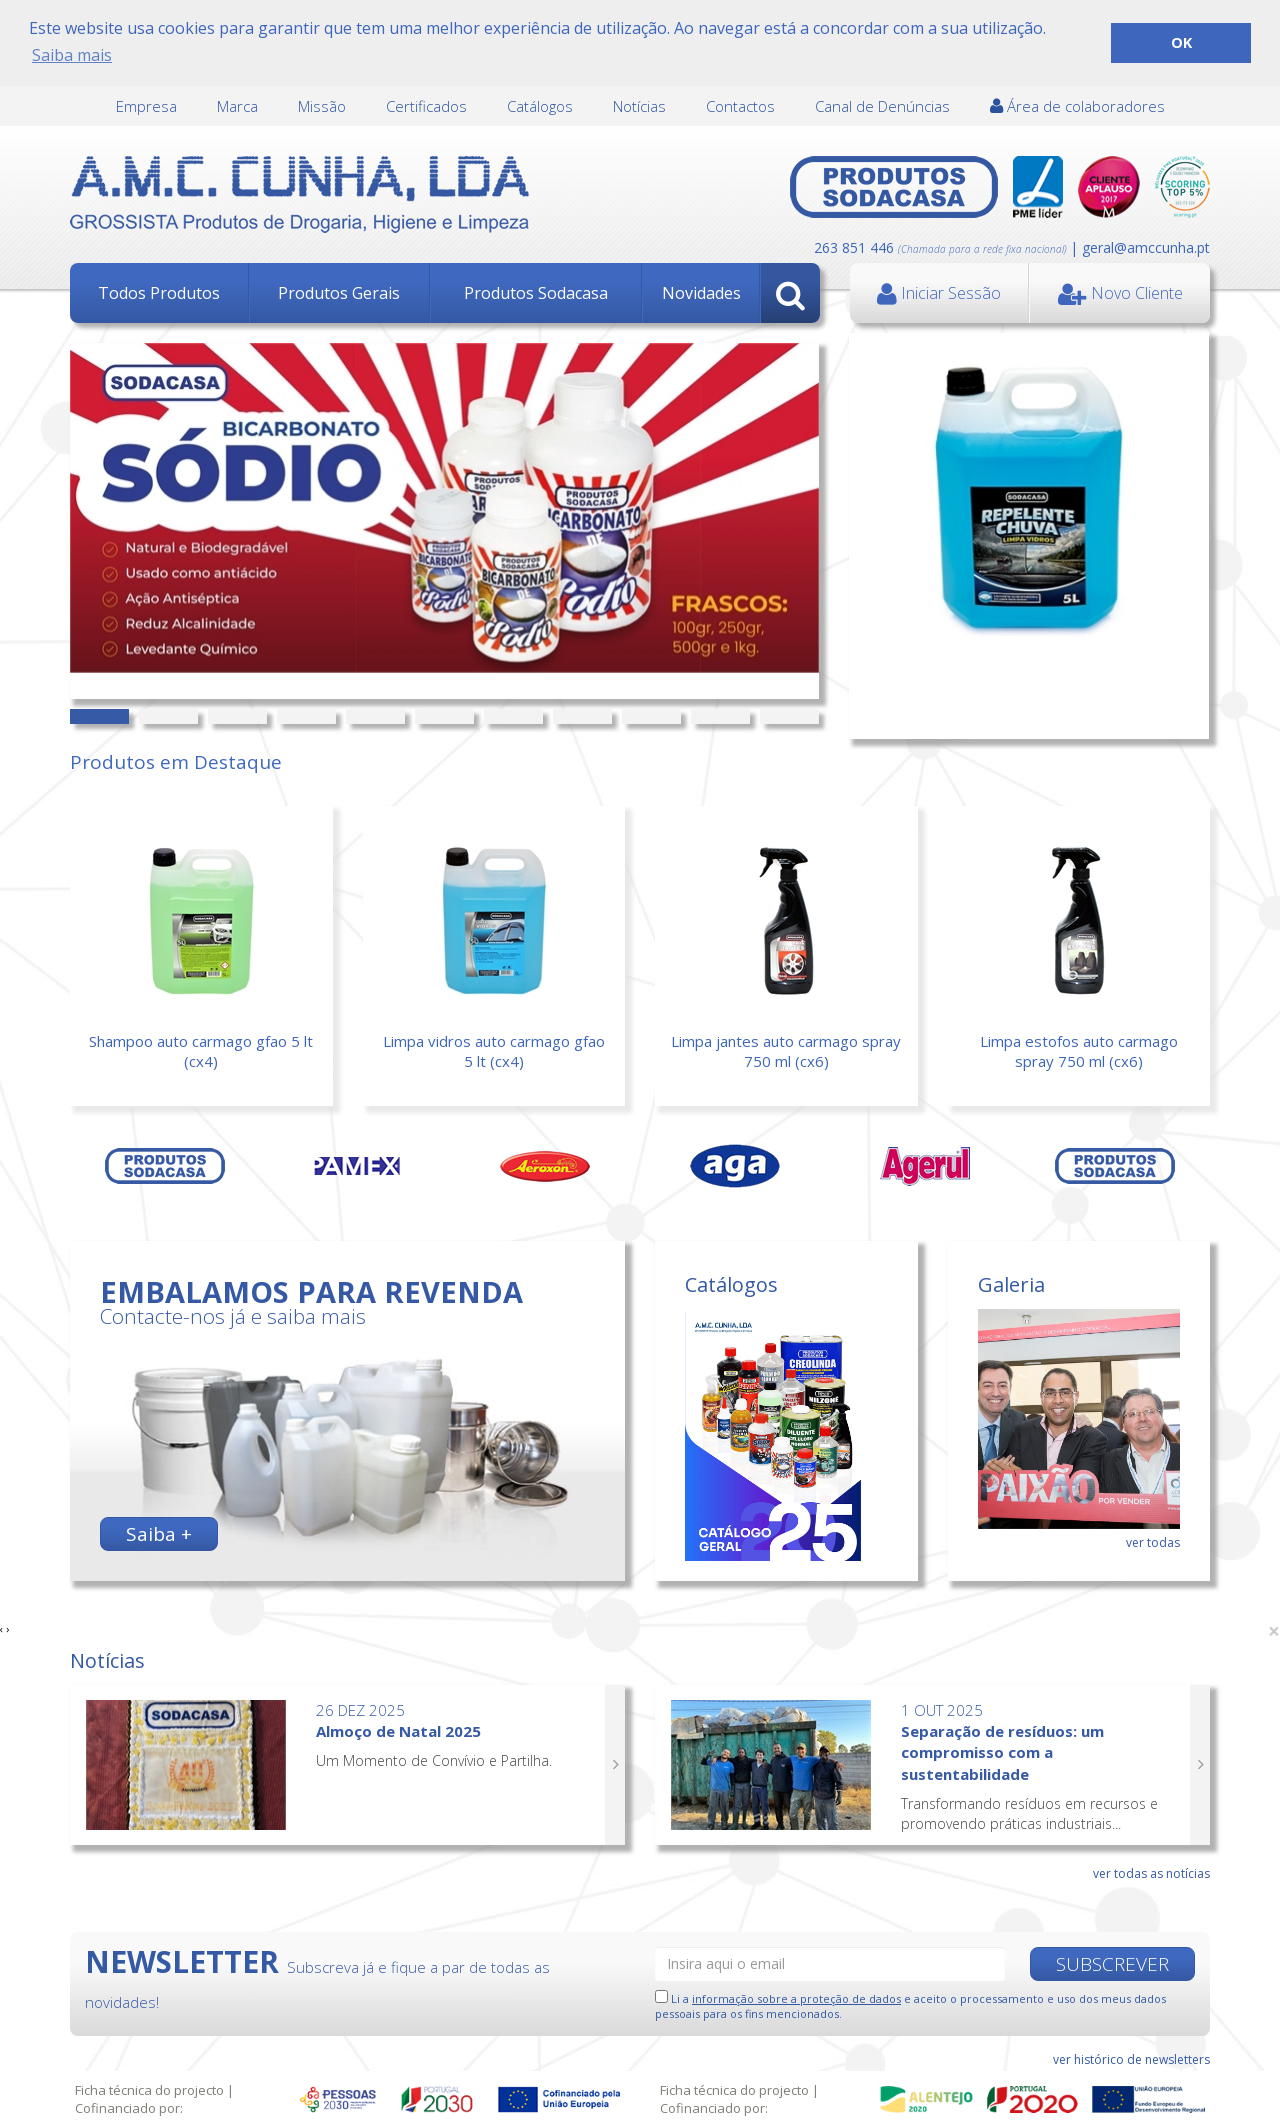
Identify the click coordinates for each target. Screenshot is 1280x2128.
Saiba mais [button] (72, 55)
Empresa (146, 105)
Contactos (740, 105)
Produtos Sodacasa (536, 292)
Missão (322, 105)
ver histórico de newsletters (1131, 2057)
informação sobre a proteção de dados (796, 1996)
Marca (237, 105)
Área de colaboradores (1077, 105)
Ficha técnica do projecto (149, 2090)
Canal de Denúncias (882, 105)
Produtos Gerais (339, 292)
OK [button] (1181, 42)
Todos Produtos (159, 292)
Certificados (426, 105)
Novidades (701, 292)
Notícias (639, 105)
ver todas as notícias (1151, 1871)
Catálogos (540, 105)
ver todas (1153, 1540)
